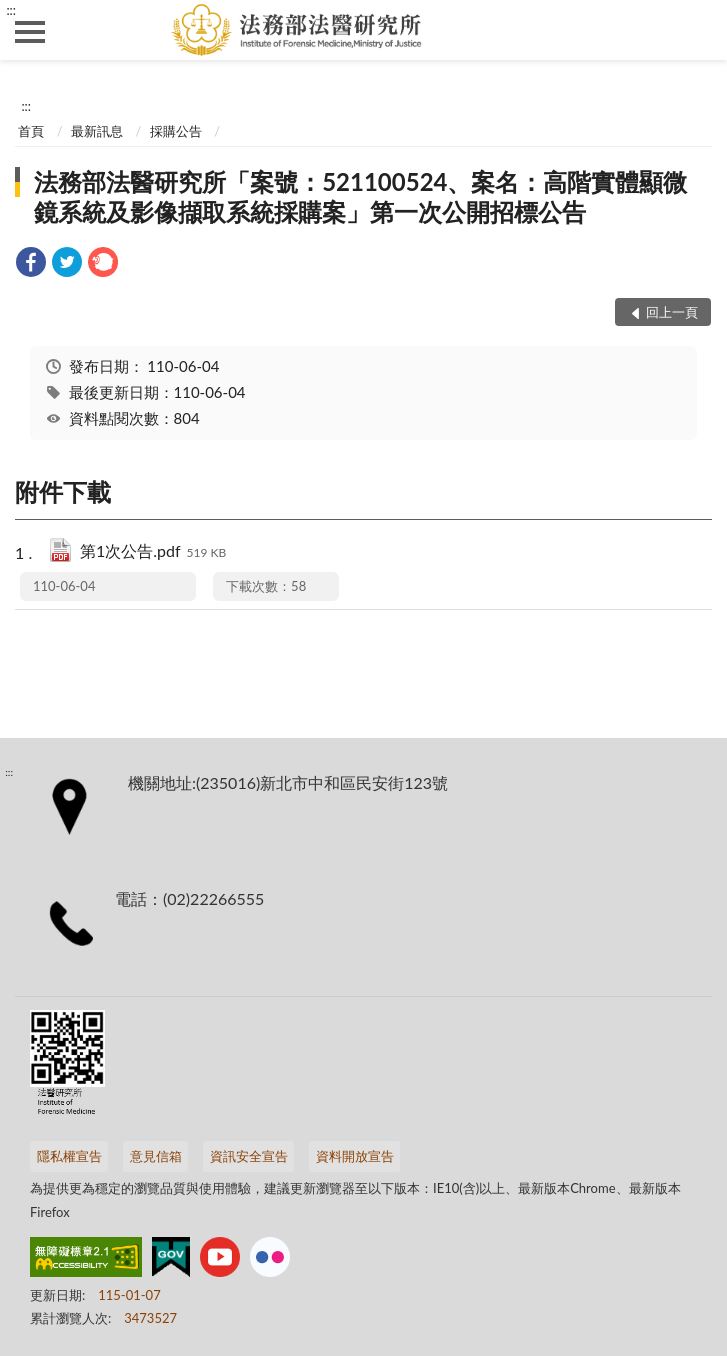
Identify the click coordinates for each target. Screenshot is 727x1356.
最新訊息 (97, 131)
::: (11, 10)
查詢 (697, 30)
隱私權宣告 (69, 1156)
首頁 (31, 131)
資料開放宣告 (355, 1156)
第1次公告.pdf (153, 552)
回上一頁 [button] (672, 312)
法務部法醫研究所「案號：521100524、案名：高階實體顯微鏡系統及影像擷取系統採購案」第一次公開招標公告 (360, 196)
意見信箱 (156, 1156)
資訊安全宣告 (249, 1156)
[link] (31, 264)
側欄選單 (30, 32)
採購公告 (176, 131)
